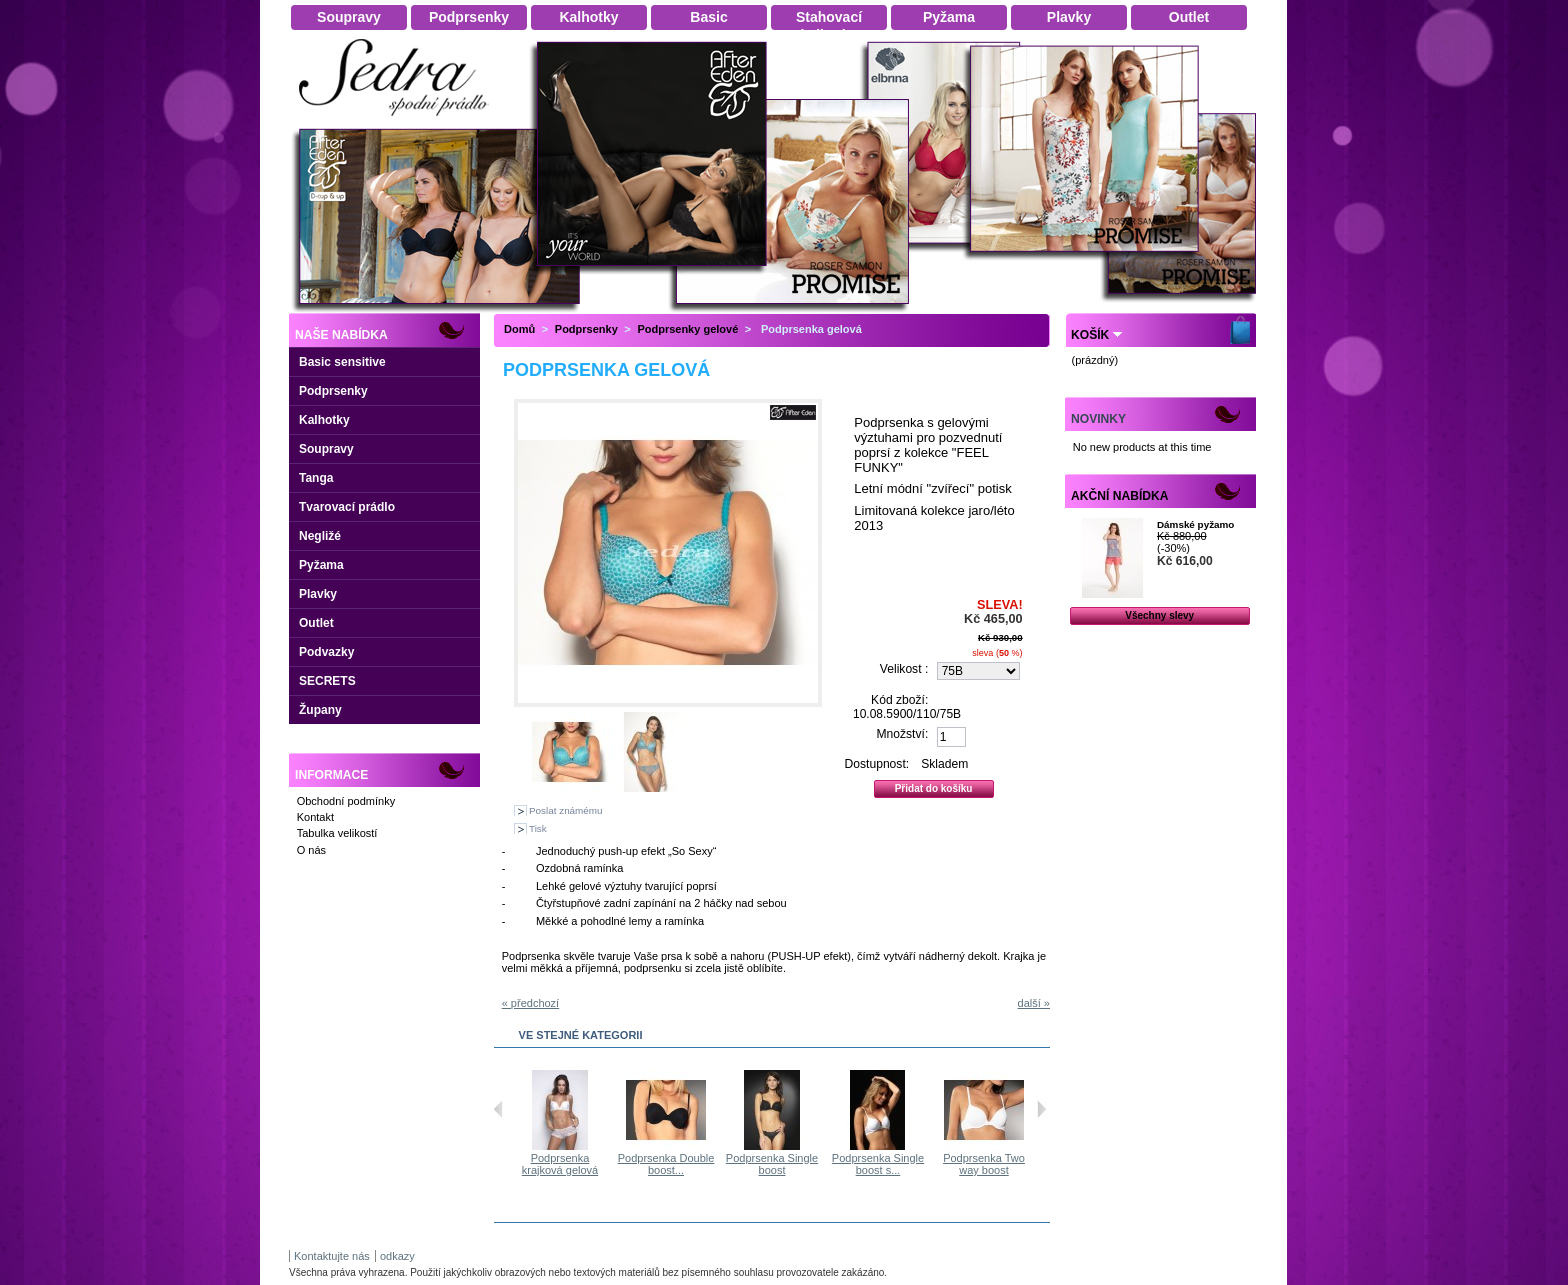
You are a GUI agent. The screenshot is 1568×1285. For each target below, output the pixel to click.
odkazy (397, 1256)
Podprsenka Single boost (798, 1164)
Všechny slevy (1159, 615)
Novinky (1098, 419)
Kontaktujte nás (332, 1256)
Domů (519, 329)
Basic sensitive (342, 362)
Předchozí (498, 1109)
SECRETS (327, 681)
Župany (320, 710)
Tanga (316, 478)
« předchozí (530, 1003)
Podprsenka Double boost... (692, 1164)
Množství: (903, 734)
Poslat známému (566, 810)
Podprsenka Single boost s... (904, 1164)
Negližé (320, 536)
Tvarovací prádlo (347, 507)
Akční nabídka (1119, 496)
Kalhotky (324, 420)
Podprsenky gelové (687, 329)
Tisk (538, 828)
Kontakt (315, 817)
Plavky (318, 594)
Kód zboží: (899, 700)
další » (1034, 1003)
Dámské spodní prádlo (399, 121)
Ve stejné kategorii (581, 1035)
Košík (1090, 335)
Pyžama (321, 565)
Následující (1041, 1109)
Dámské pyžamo (1195, 524)
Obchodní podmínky (346, 801)
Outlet (316, 623)
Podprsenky (333, 391)
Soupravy (326, 449)
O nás (311, 850)
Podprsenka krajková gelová (586, 1164)
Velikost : (904, 669)
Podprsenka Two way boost (1010, 1164)
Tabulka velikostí (337, 833)
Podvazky (326, 652)
